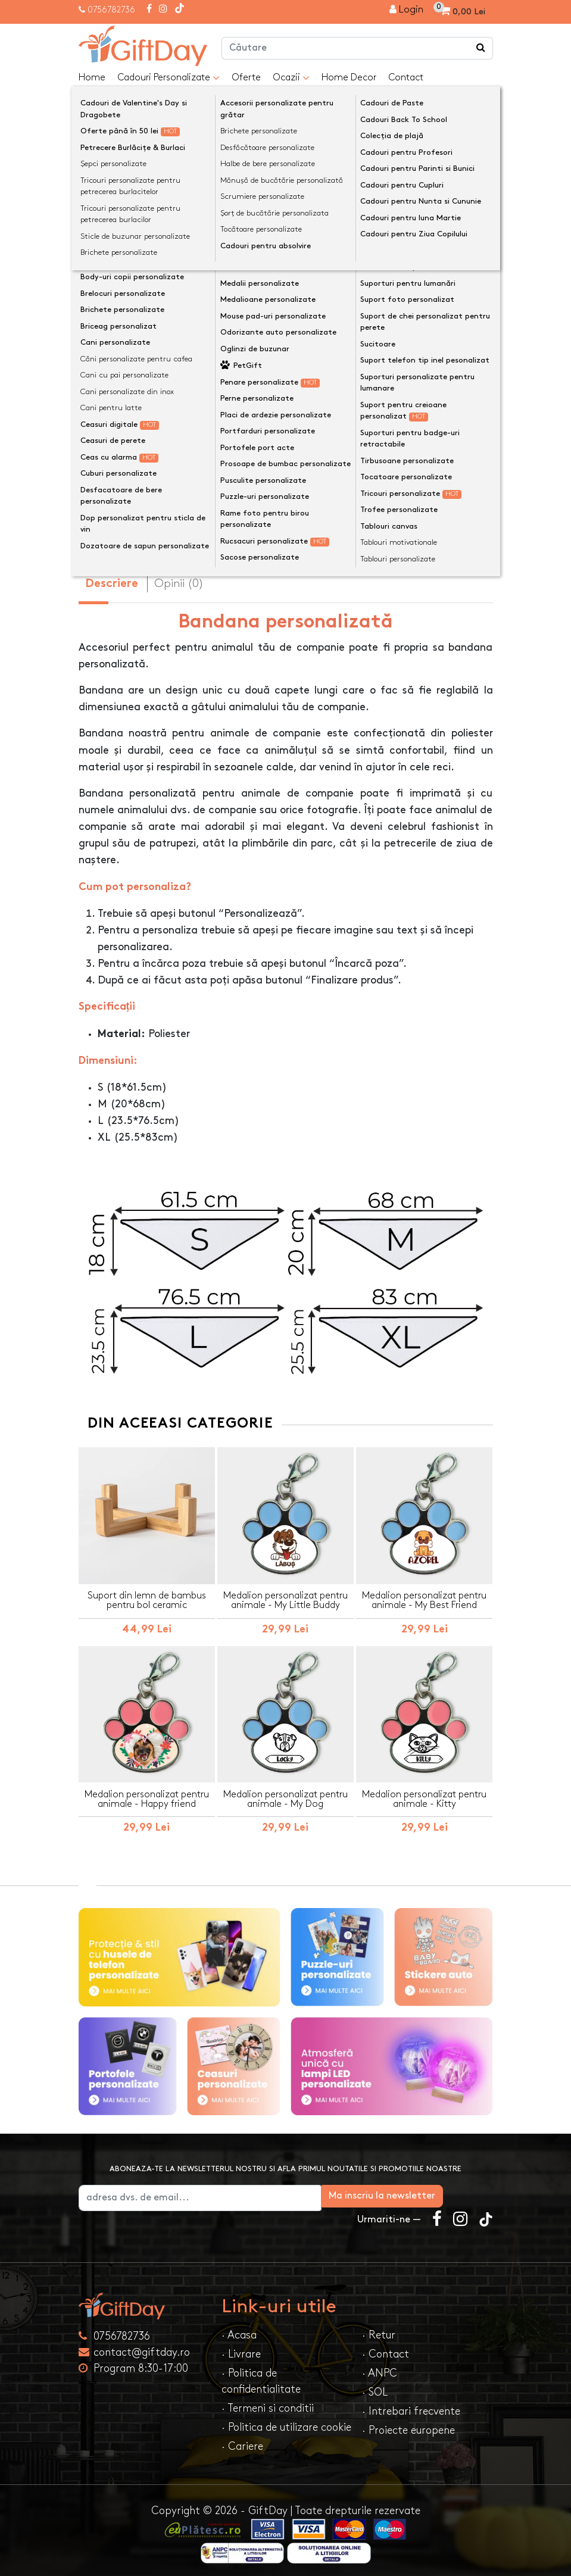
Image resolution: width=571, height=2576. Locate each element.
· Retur (378, 2330)
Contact (405, 77)
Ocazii (291, 78)
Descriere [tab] (111, 579)
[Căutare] (481, 48)
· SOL (375, 2387)
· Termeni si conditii (267, 2403)
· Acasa (239, 2330)
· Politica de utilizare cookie (286, 2422)
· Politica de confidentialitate (261, 2376)
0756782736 (111, 10)
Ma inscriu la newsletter (432, 2190)
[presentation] (106, 173)
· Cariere (242, 2441)
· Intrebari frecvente (411, 2406)
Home (92, 77)
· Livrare (241, 2349)
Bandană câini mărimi (135, 347)
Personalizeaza (289, 406)
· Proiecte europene (408, 2425)
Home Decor (349, 77)
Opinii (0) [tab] (179, 578)
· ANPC (379, 2368)
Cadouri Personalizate (168, 78)
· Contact (385, 2349)
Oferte (246, 77)
